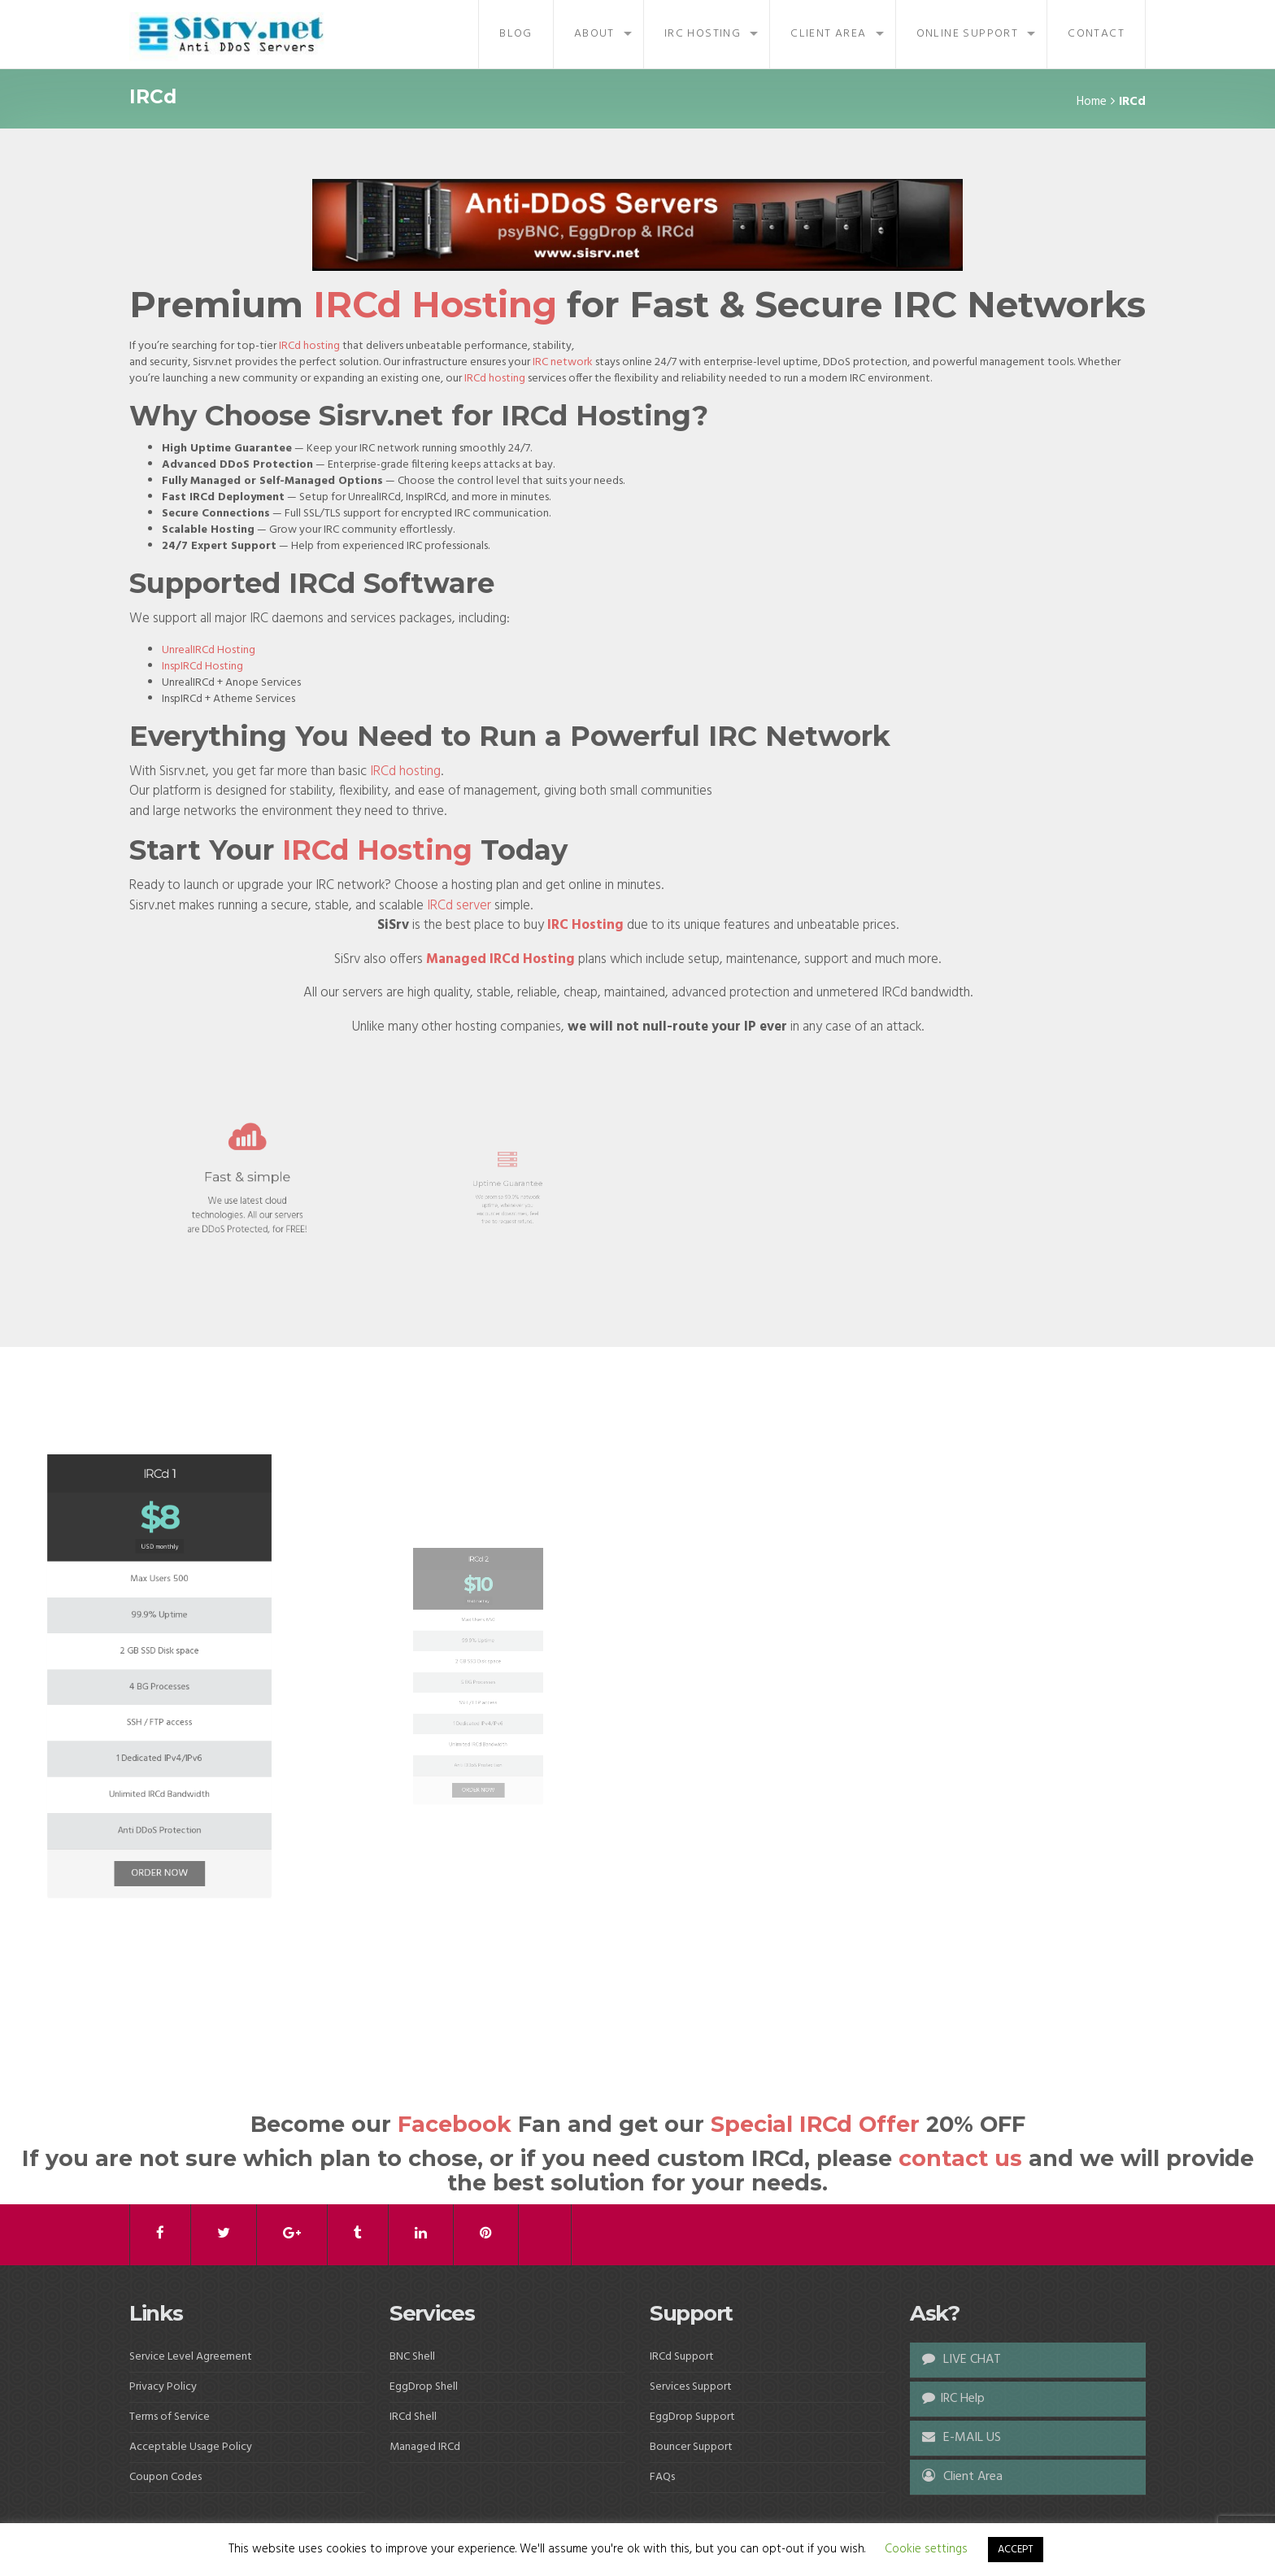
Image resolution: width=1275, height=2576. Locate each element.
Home (1092, 101)
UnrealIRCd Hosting (208, 650)
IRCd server (459, 906)
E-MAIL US (961, 2437)
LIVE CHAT (961, 2359)
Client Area (828, 33)
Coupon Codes (165, 2477)
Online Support (967, 33)
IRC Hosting (702, 33)
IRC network (563, 362)
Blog (516, 33)
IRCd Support (682, 2356)
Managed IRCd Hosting (500, 959)
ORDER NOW (159, 1766)
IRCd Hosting (435, 304)
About (594, 33)
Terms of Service (169, 2417)
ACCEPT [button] (1015, 2549)
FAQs (662, 2477)
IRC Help (953, 2398)
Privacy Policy (163, 2387)
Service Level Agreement (190, 2356)
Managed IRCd (424, 2447)
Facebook (454, 2124)
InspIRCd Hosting (202, 666)
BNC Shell (412, 2356)
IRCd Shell (413, 2417)
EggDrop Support (692, 2417)
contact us (960, 2158)
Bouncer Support (691, 2447)
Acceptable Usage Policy (190, 2447)
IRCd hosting (309, 346)
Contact (1096, 33)
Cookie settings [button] (926, 2549)
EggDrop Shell (423, 2387)
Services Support (691, 2387)
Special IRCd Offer (815, 2124)
